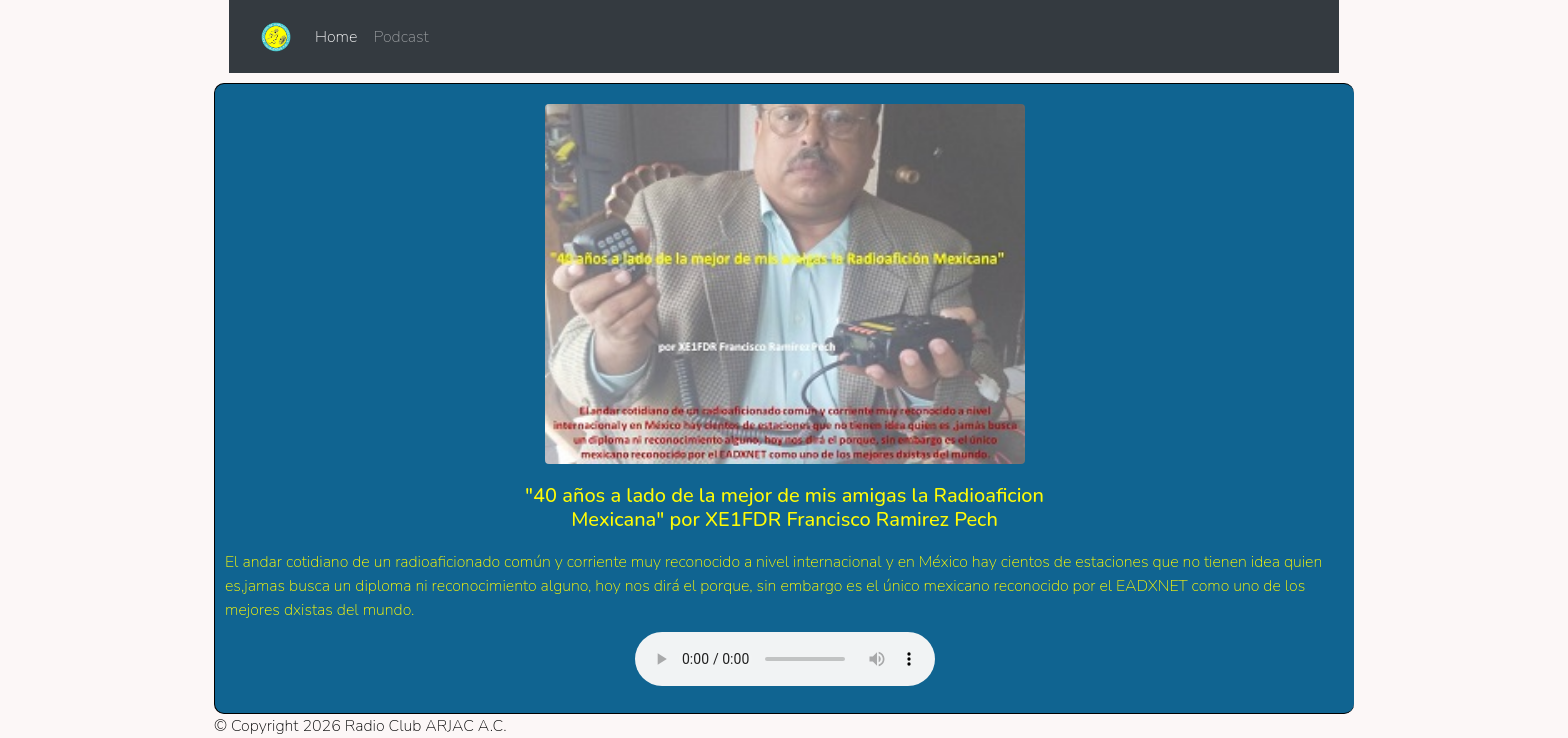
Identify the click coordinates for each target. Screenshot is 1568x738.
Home (340, 36)
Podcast (400, 37)
